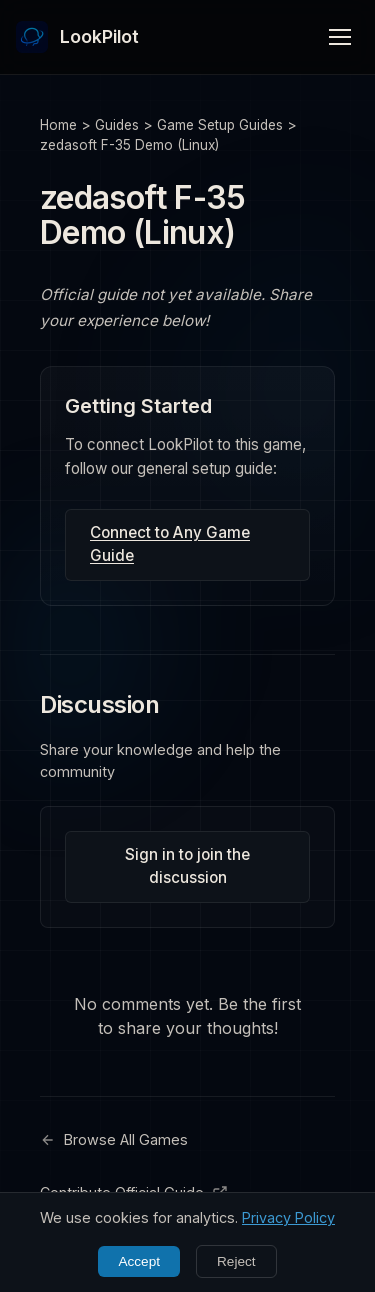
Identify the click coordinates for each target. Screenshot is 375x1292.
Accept (139, 1261)
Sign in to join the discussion (187, 866)
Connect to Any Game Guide (170, 544)
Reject (236, 1261)
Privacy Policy (288, 1217)
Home (58, 125)
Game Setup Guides (220, 125)
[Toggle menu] (340, 37)
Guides (117, 125)
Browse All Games (114, 1139)
